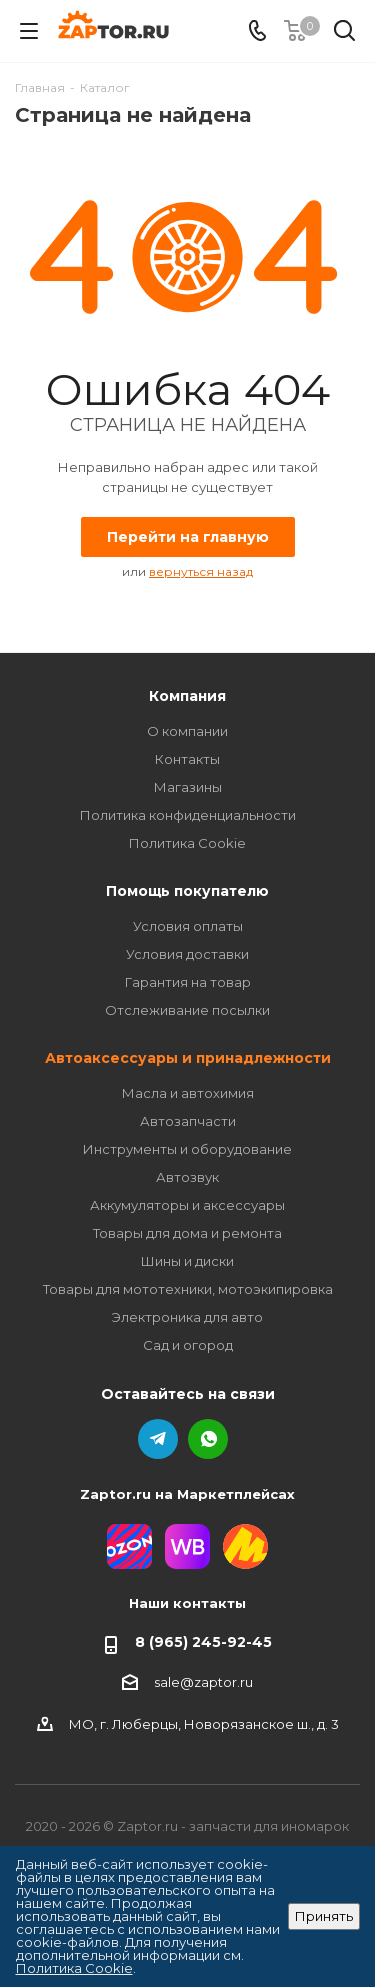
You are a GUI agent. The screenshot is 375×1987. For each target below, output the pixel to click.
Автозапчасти (188, 1121)
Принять (324, 1916)
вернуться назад (201, 571)
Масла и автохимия (188, 1093)
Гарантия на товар (188, 982)
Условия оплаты (188, 926)
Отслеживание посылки (187, 1010)
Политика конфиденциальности (188, 815)
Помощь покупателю (187, 891)
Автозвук (187, 1177)
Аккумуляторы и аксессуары (187, 1205)
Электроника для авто (187, 1317)
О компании (187, 731)
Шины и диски (187, 1261)
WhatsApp (208, 1439)
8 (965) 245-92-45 (203, 1642)
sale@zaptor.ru (203, 1682)
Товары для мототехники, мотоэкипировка (188, 1289)
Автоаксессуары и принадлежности (188, 1058)
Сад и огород (188, 1345)
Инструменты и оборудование (187, 1149)
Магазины (188, 787)
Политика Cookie (187, 843)
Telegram (158, 1439)
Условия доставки (187, 954)
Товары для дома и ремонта (187, 1233)
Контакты (187, 759)
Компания (187, 696)
